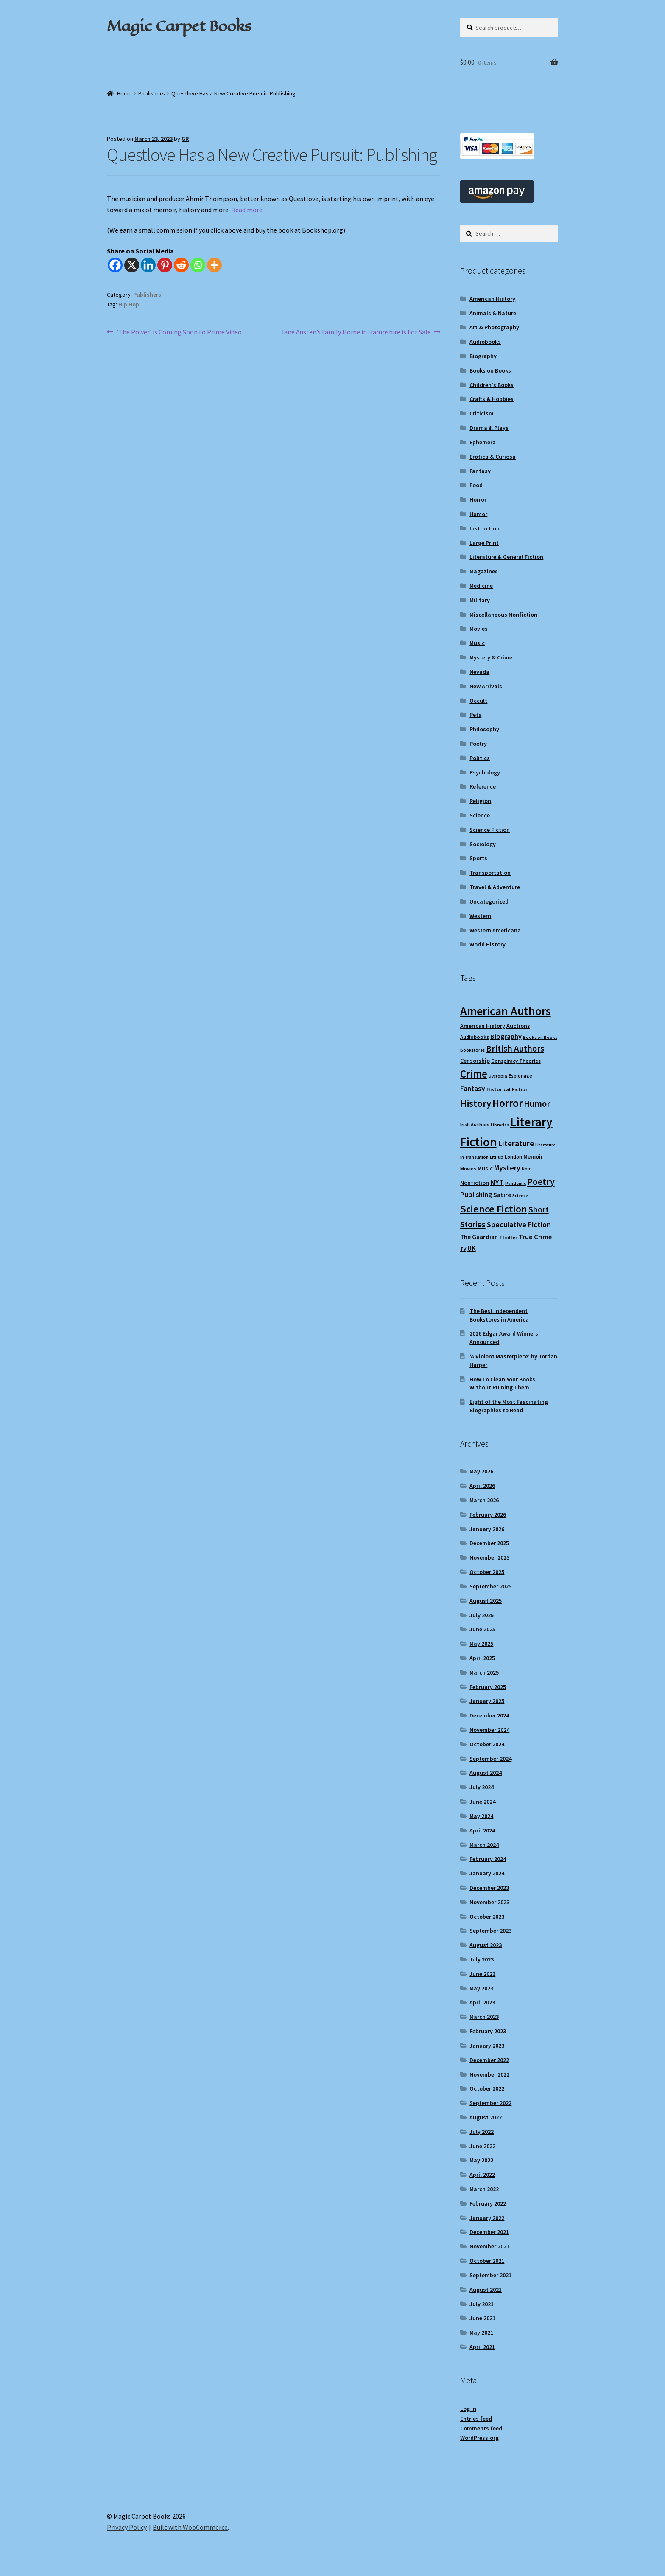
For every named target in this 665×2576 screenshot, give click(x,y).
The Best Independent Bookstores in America (499, 1315)
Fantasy (480, 471)
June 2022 (482, 2146)
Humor (478, 514)
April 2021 (482, 2347)
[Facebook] (115, 265)
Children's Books (491, 385)
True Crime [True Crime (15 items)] (535, 1236)
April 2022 (482, 2174)
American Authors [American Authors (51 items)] (505, 1011)
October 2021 (486, 2261)
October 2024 (486, 1744)
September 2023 (490, 1930)
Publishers (151, 93)
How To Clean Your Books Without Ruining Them (502, 1383)
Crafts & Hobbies (491, 399)
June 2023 (482, 1974)
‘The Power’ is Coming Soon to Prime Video (179, 332)
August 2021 (485, 2289)
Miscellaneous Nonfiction (503, 614)
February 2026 (487, 1514)
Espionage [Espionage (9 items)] (520, 1075)
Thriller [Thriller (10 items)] (508, 1237)
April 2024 (482, 1830)
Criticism (481, 413)
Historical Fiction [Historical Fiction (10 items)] (507, 1089)
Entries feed (476, 2418)
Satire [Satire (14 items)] (502, 1194)
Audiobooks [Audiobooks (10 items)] (474, 1037)
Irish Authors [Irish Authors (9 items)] (474, 1124)
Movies (478, 628)
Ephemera (482, 442)
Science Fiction (489, 829)
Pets (475, 714)
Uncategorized (489, 901)
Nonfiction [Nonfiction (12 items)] (474, 1183)
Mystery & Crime (490, 657)
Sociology (482, 844)
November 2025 (489, 1557)
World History (487, 944)
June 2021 (482, 2318)
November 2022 (489, 2074)
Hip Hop (128, 304)
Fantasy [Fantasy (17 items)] (472, 1088)
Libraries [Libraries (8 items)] (500, 1125)
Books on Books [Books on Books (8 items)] (540, 1037)
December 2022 (489, 2060)
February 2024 (487, 1859)
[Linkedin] (148, 265)
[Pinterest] (164, 265)
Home (124, 93)
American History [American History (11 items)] (482, 1026)
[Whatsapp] (197, 265)
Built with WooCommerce (190, 2527)
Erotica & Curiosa (492, 456)
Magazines (483, 571)
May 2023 (481, 1988)
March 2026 (484, 1500)
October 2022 (486, 2088)
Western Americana (495, 930)
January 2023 (486, 2045)
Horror (477, 499)
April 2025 (482, 1658)
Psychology (484, 772)
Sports (478, 858)
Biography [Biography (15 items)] (506, 1036)
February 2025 (487, 1687)
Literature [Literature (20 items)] (516, 1143)
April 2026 (482, 1486)
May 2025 (481, 1643)
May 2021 (481, 2332)
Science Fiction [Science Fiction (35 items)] (493, 1208)
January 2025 (486, 1701)
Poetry (478, 743)
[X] (131, 265)
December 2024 (489, 1715)
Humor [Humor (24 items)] (537, 1103)
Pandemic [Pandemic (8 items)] (515, 1183)
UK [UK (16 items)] (471, 1248)
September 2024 (490, 1758)
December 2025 (489, 1543)
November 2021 (489, 2246)
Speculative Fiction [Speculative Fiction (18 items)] (519, 1224)
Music (477, 643)
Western (480, 916)
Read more (247, 209)
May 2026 (481, 1471)
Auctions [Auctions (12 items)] (518, 1026)
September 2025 (490, 1586)
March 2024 (484, 1845)
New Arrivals (485, 686)
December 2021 (489, 2232)
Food (476, 485)
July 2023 (481, 1959)
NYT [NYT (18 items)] (497, 1182)
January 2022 (486, 2218)
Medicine (481, 585)
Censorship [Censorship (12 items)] (475, 1060)
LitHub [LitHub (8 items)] (496, 1157)
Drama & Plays (489, 428)
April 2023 (482, 2002)
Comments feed (481, 2428)
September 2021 (490, 2275)
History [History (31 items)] (475, 1103)
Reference (482, 786)
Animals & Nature (492, 313)
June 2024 (482, 1801)
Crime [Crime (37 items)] (473, 1073)
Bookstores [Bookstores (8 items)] (472, 1050)
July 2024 (481, 1787)
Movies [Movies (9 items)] (468, 1168)
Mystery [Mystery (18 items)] (507, 1168)
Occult (478, 700)
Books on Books (490, 370)
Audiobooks (485, 341)
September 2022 (490, 2103)
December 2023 (489, 1887)
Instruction (484, 528)
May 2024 (481, 1816)
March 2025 (484, 1672)
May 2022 (481, 2160)
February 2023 (487, 2031)
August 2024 (485, 1772)
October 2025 (486, 1572)
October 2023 (486, 1916)
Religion (480, 801)
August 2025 (485, 1601)
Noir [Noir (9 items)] (526, 1168)
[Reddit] (181, 265)
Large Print (484, 543)
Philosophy (484, 729)
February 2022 (487, 2203)
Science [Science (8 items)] (520, 1195)
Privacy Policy (127, 2527)
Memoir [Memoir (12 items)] (533, 1156)
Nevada (479, 672)
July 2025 (481, 1615)
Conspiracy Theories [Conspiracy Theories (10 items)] (516, 1061)
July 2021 (481, 2304)
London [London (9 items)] (513, 1156)
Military (479, 600)
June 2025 (482, 1629)
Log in (468, 2409)
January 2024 (486, 1873)
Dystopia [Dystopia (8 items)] (498, 1076)
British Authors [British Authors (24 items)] (515, 1048)
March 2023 (484, 2016)
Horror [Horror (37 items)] (507, 1103)
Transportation (490, 872)
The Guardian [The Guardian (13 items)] (479, 1237)
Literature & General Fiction (506, 557)
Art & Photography (494, 327)
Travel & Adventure (494, 887)
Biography (483, 356)
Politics (479, 758)
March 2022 (484, 2189)
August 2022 (485, 2117)
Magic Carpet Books (179, 26)
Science (479, 815)
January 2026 (486, 1529)
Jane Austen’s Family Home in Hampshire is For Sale (356, 332)
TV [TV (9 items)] (463, 1249)
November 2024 (489, 1730)
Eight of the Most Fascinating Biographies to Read (508, 1406)
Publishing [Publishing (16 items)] (476, 1194)
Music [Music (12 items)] (485, 1168)
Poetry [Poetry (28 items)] (541, 1181)
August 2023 (485, 1945)
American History (492, 299)
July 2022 (481, 2131)
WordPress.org (479, 2437)
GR (185, 139)
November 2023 (489, 1902)
